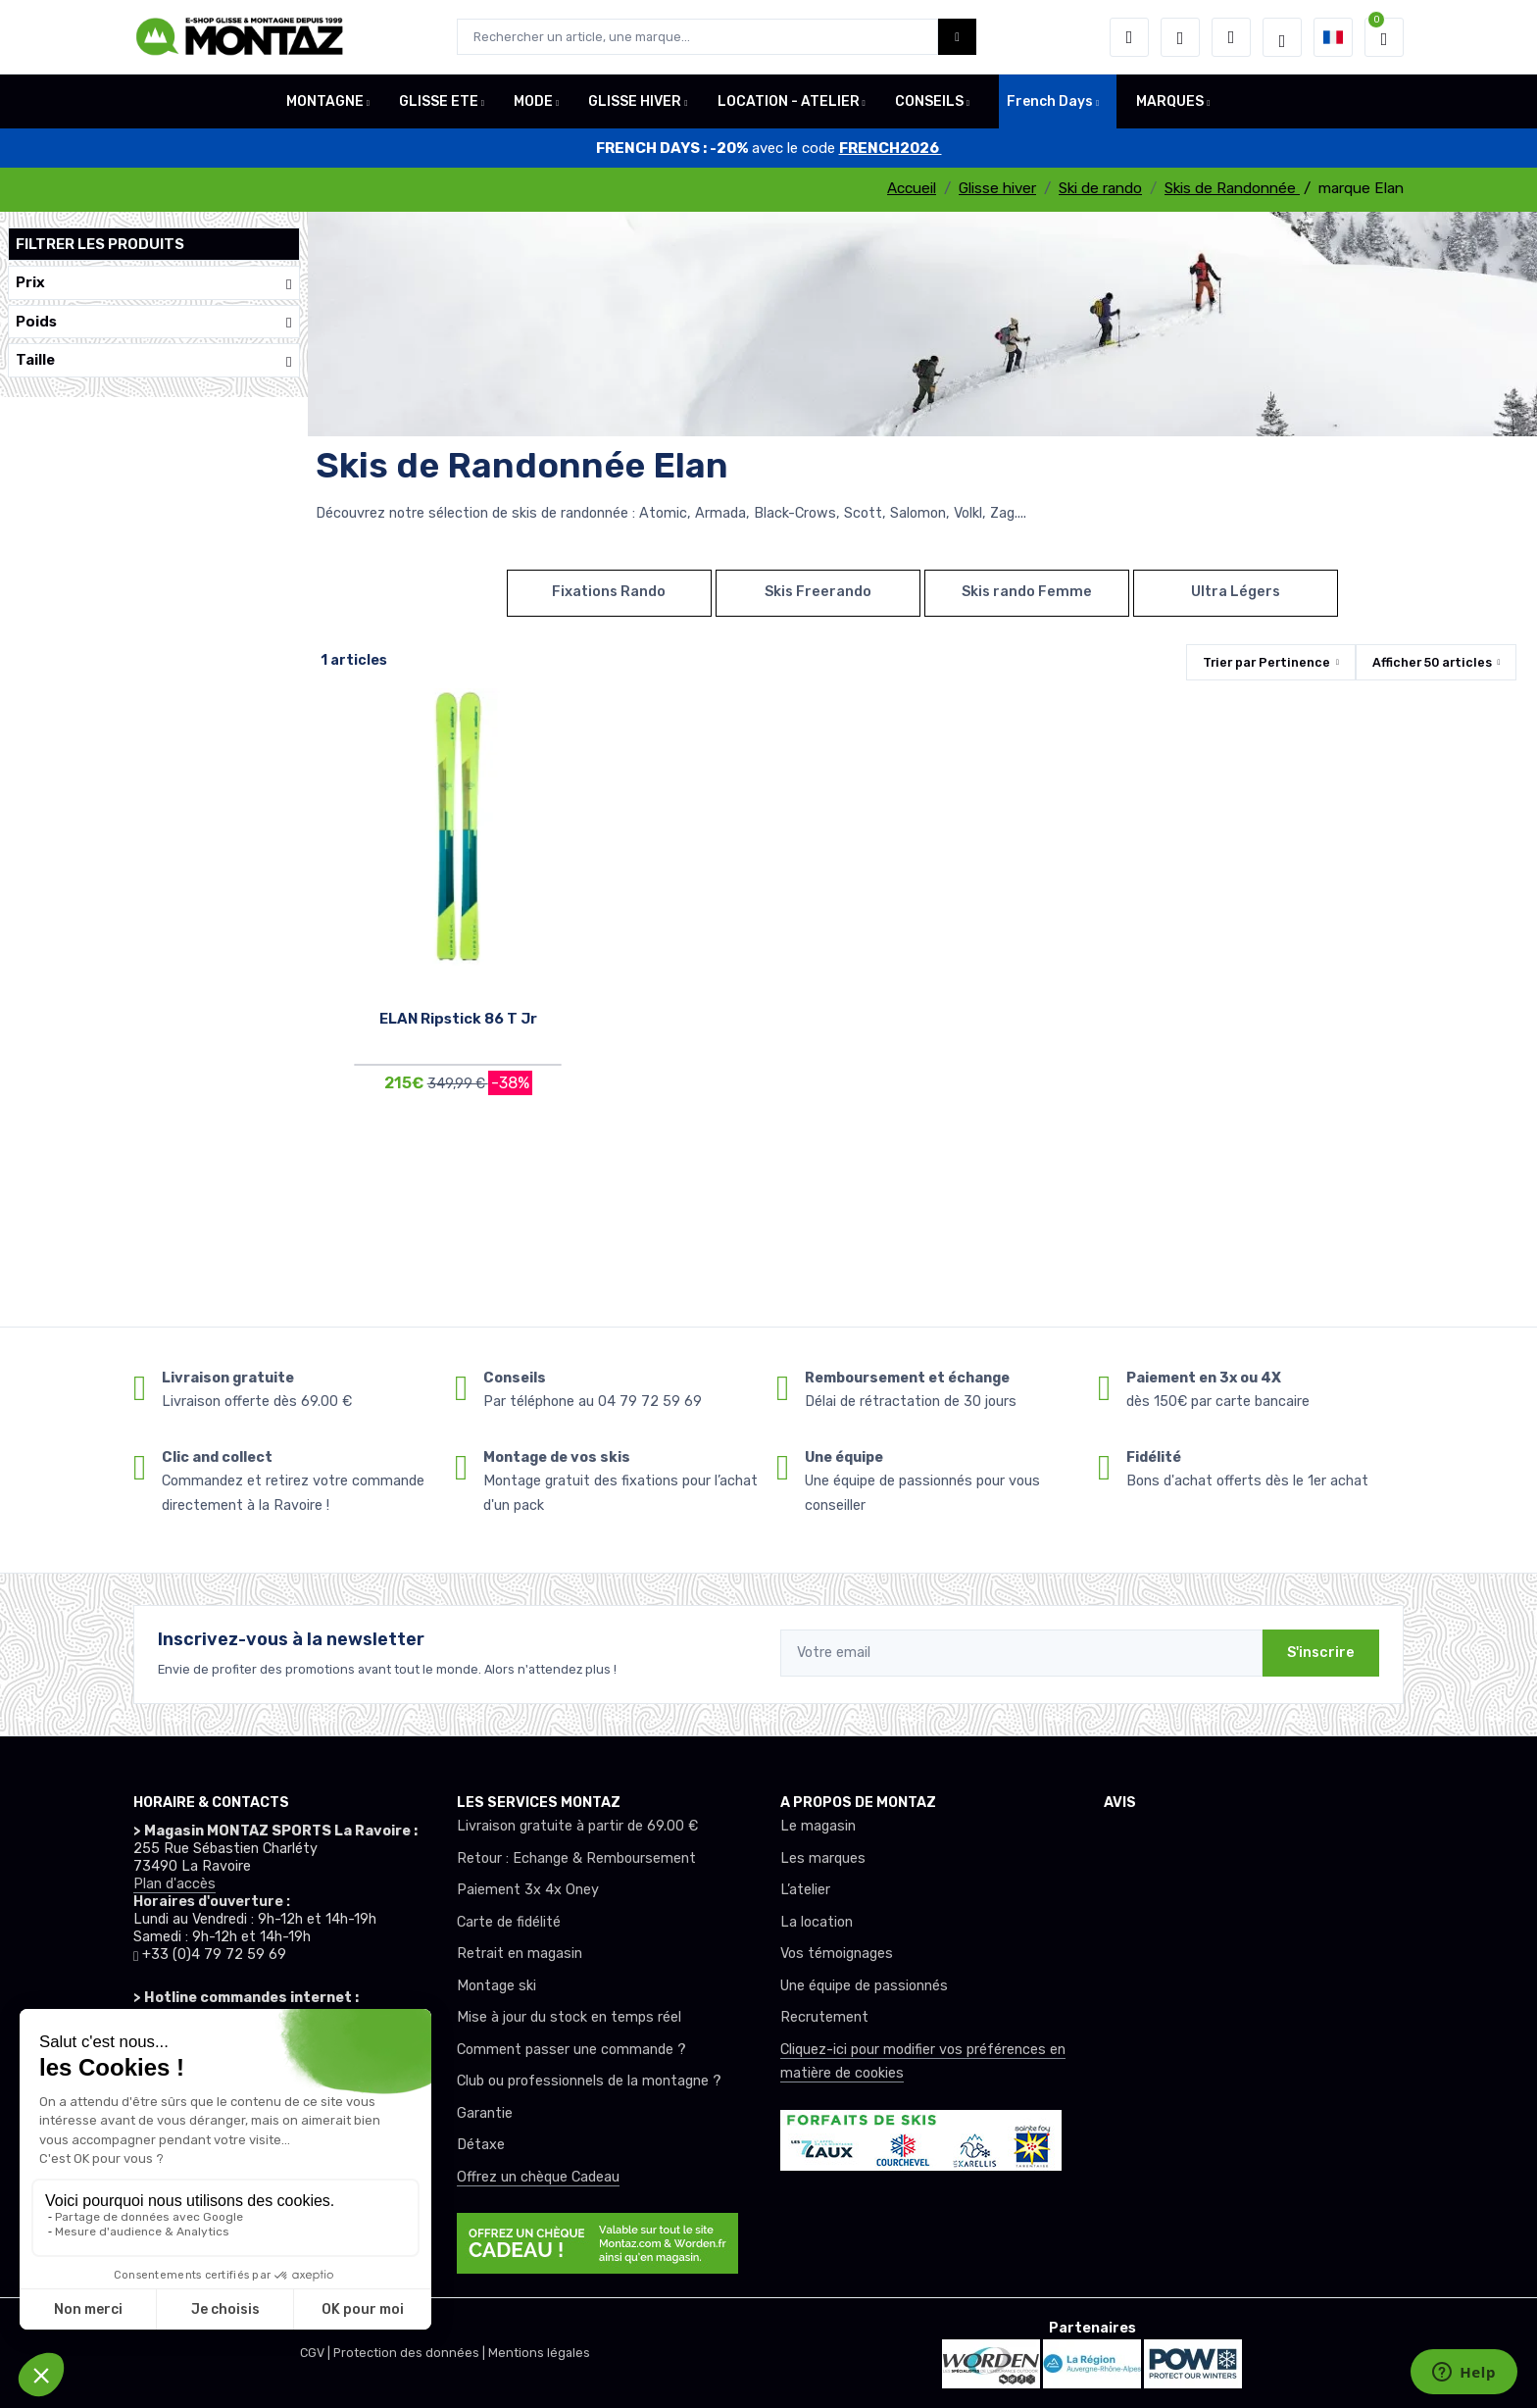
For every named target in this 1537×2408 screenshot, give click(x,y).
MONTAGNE (325, 101)
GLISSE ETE (438, 101)
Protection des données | (410, 2352)
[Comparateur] (1231, 37)
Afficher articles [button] (1432, 662)
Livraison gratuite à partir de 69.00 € (577, 1826)
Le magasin (818, 1826)
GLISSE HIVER (634, 101)
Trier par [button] (1266, 662)
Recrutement (824, 2017)
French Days (1050, 101)
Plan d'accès (174, 1884)
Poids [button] (154, 322)
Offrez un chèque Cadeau (538, 2177)
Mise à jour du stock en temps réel (569, 2017)
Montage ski (496, 1986)
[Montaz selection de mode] (1282, 37)
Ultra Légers (1235, 591)
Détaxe (481, 2144)
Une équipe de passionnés (864, 1986)
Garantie (485, 2113)
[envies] (1180, 37)
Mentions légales (539, 2352)
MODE (533, 101)
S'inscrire (1321, 1652)
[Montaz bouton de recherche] (957, 37)
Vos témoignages (836, 1953)
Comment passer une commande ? (571, 2049)
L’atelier (805, 1889)
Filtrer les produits (100, 244)
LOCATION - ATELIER (789, 101)
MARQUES (1170, 101)
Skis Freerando (818, 591)
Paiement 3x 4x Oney (528, 1889)
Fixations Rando (609, 591)
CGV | (316, 2352)
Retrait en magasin (519, 1953)
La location (816, 1922)
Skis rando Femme (1027, 591)
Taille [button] (154, 360)
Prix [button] (154, 283)
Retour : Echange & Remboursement (576, 1858)
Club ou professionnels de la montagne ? (589, 2081)
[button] (1129, 37)
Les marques (823, 1858)
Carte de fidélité (509, 1922)
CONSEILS (929, 101)
